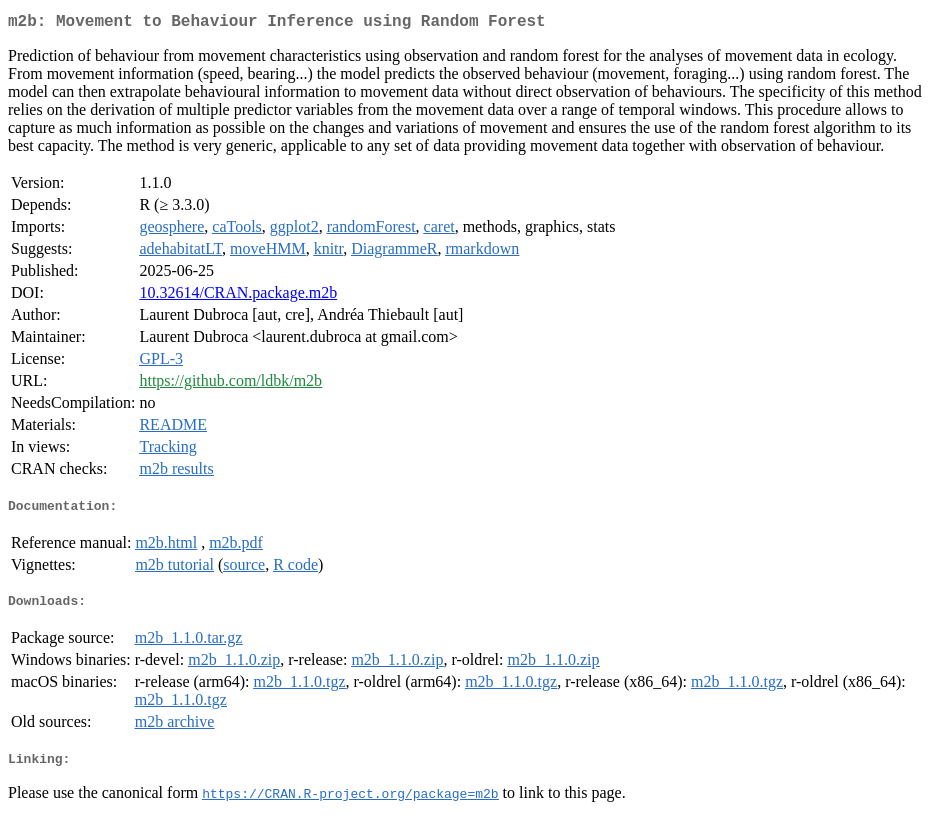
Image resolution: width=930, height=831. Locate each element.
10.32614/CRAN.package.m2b (238, 296)
